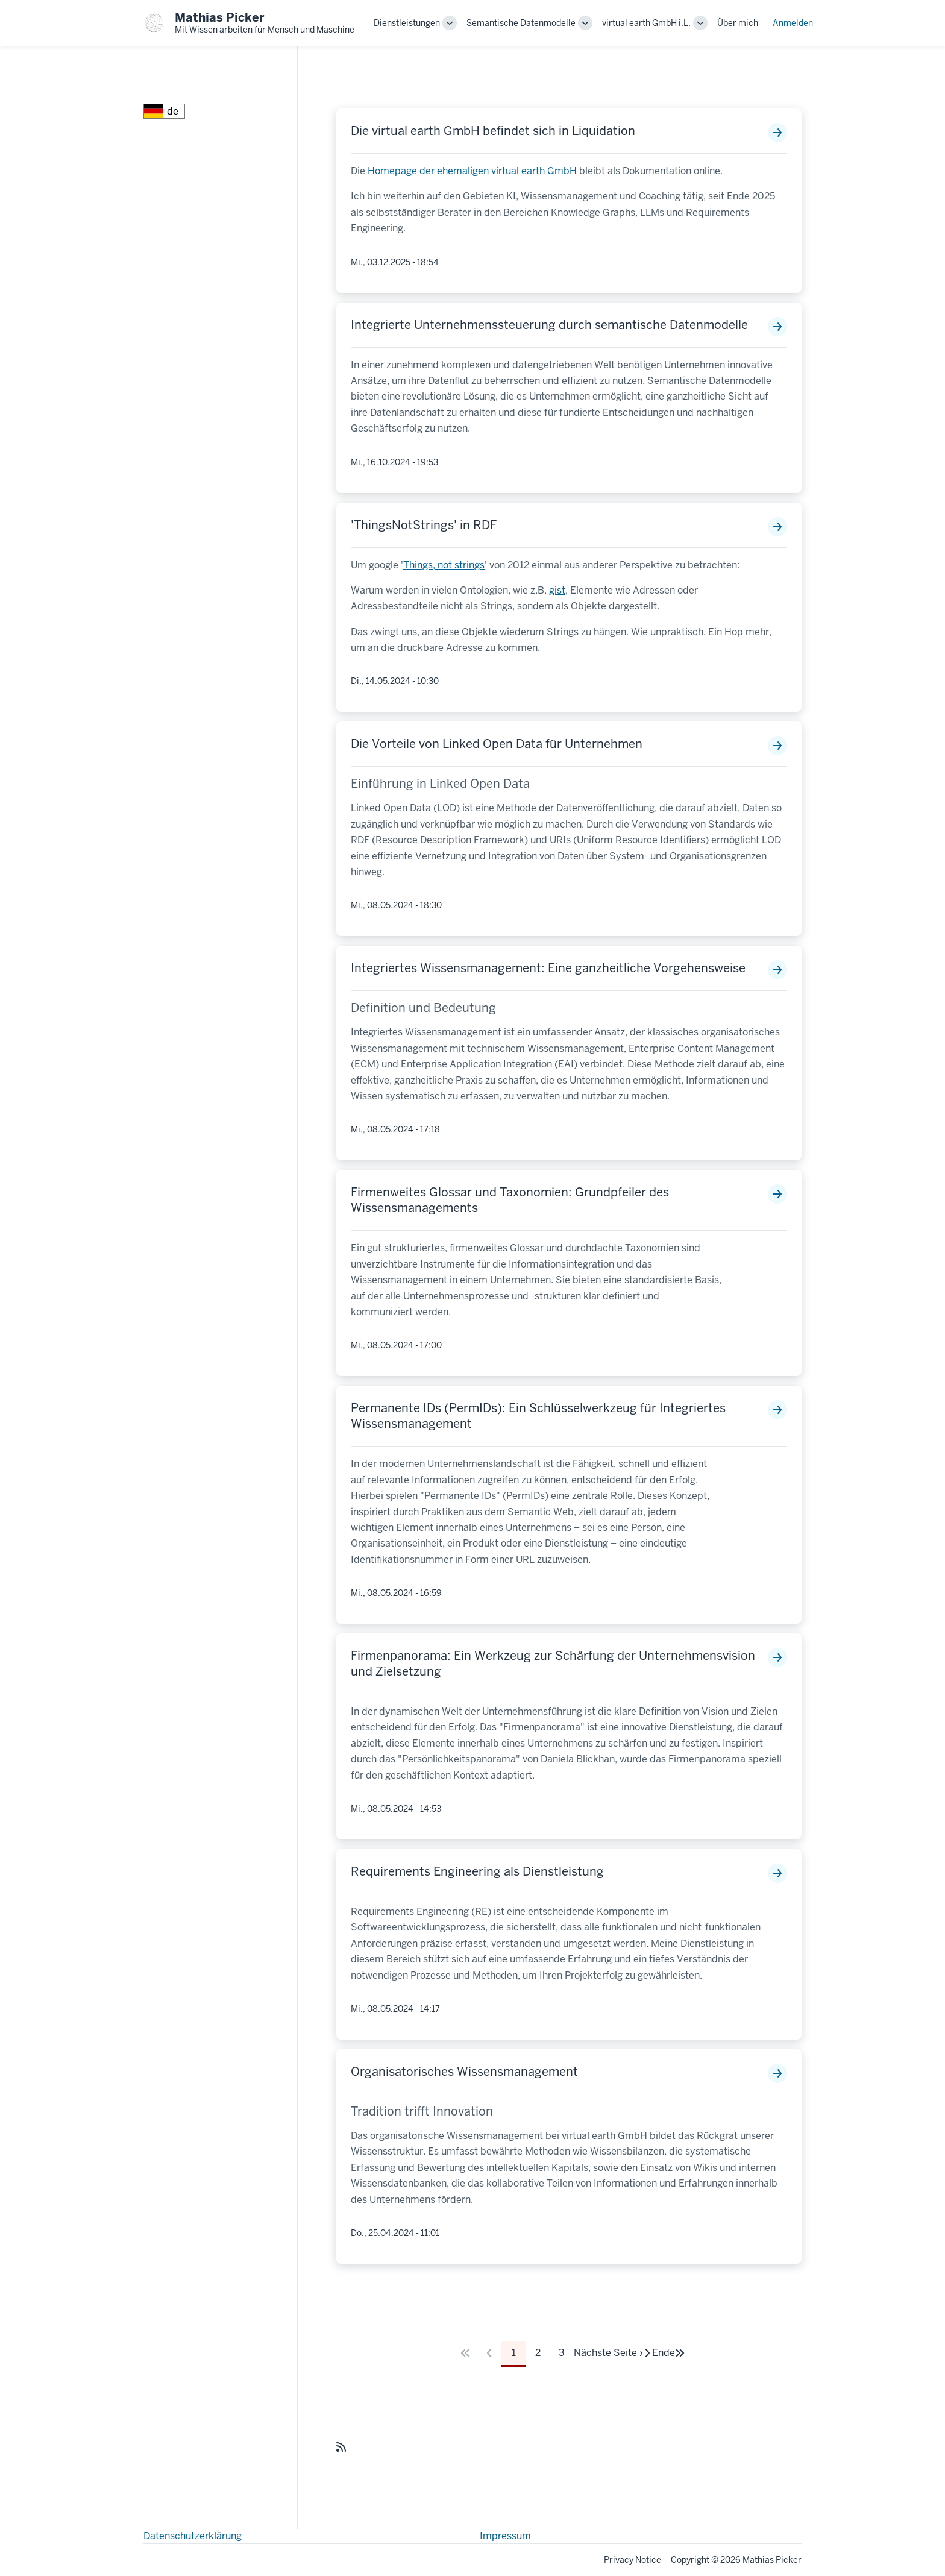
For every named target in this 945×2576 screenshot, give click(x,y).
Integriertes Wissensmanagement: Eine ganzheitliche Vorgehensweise (548, 968)
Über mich (737, 22)
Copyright (690, 2559)
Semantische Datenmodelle (521, 22)
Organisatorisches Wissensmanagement (464, 2071)
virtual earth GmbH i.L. (646, 22)
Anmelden (793, 22)
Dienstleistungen (407, 22)
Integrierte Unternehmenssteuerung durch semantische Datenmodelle (549, 325)
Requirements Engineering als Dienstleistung (477, 1871)
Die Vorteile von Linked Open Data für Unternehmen (496, 744)
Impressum (505, 2536)
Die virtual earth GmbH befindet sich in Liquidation (493, 131)
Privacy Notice (632, 2559)
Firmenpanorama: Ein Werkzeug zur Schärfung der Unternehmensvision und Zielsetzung (553, 1663)
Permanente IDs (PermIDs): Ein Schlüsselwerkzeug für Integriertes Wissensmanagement (538, 1415)
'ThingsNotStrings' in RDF (424, 525)
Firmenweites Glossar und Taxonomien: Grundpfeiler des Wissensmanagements (510, 1200)
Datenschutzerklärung (192, 2536)
